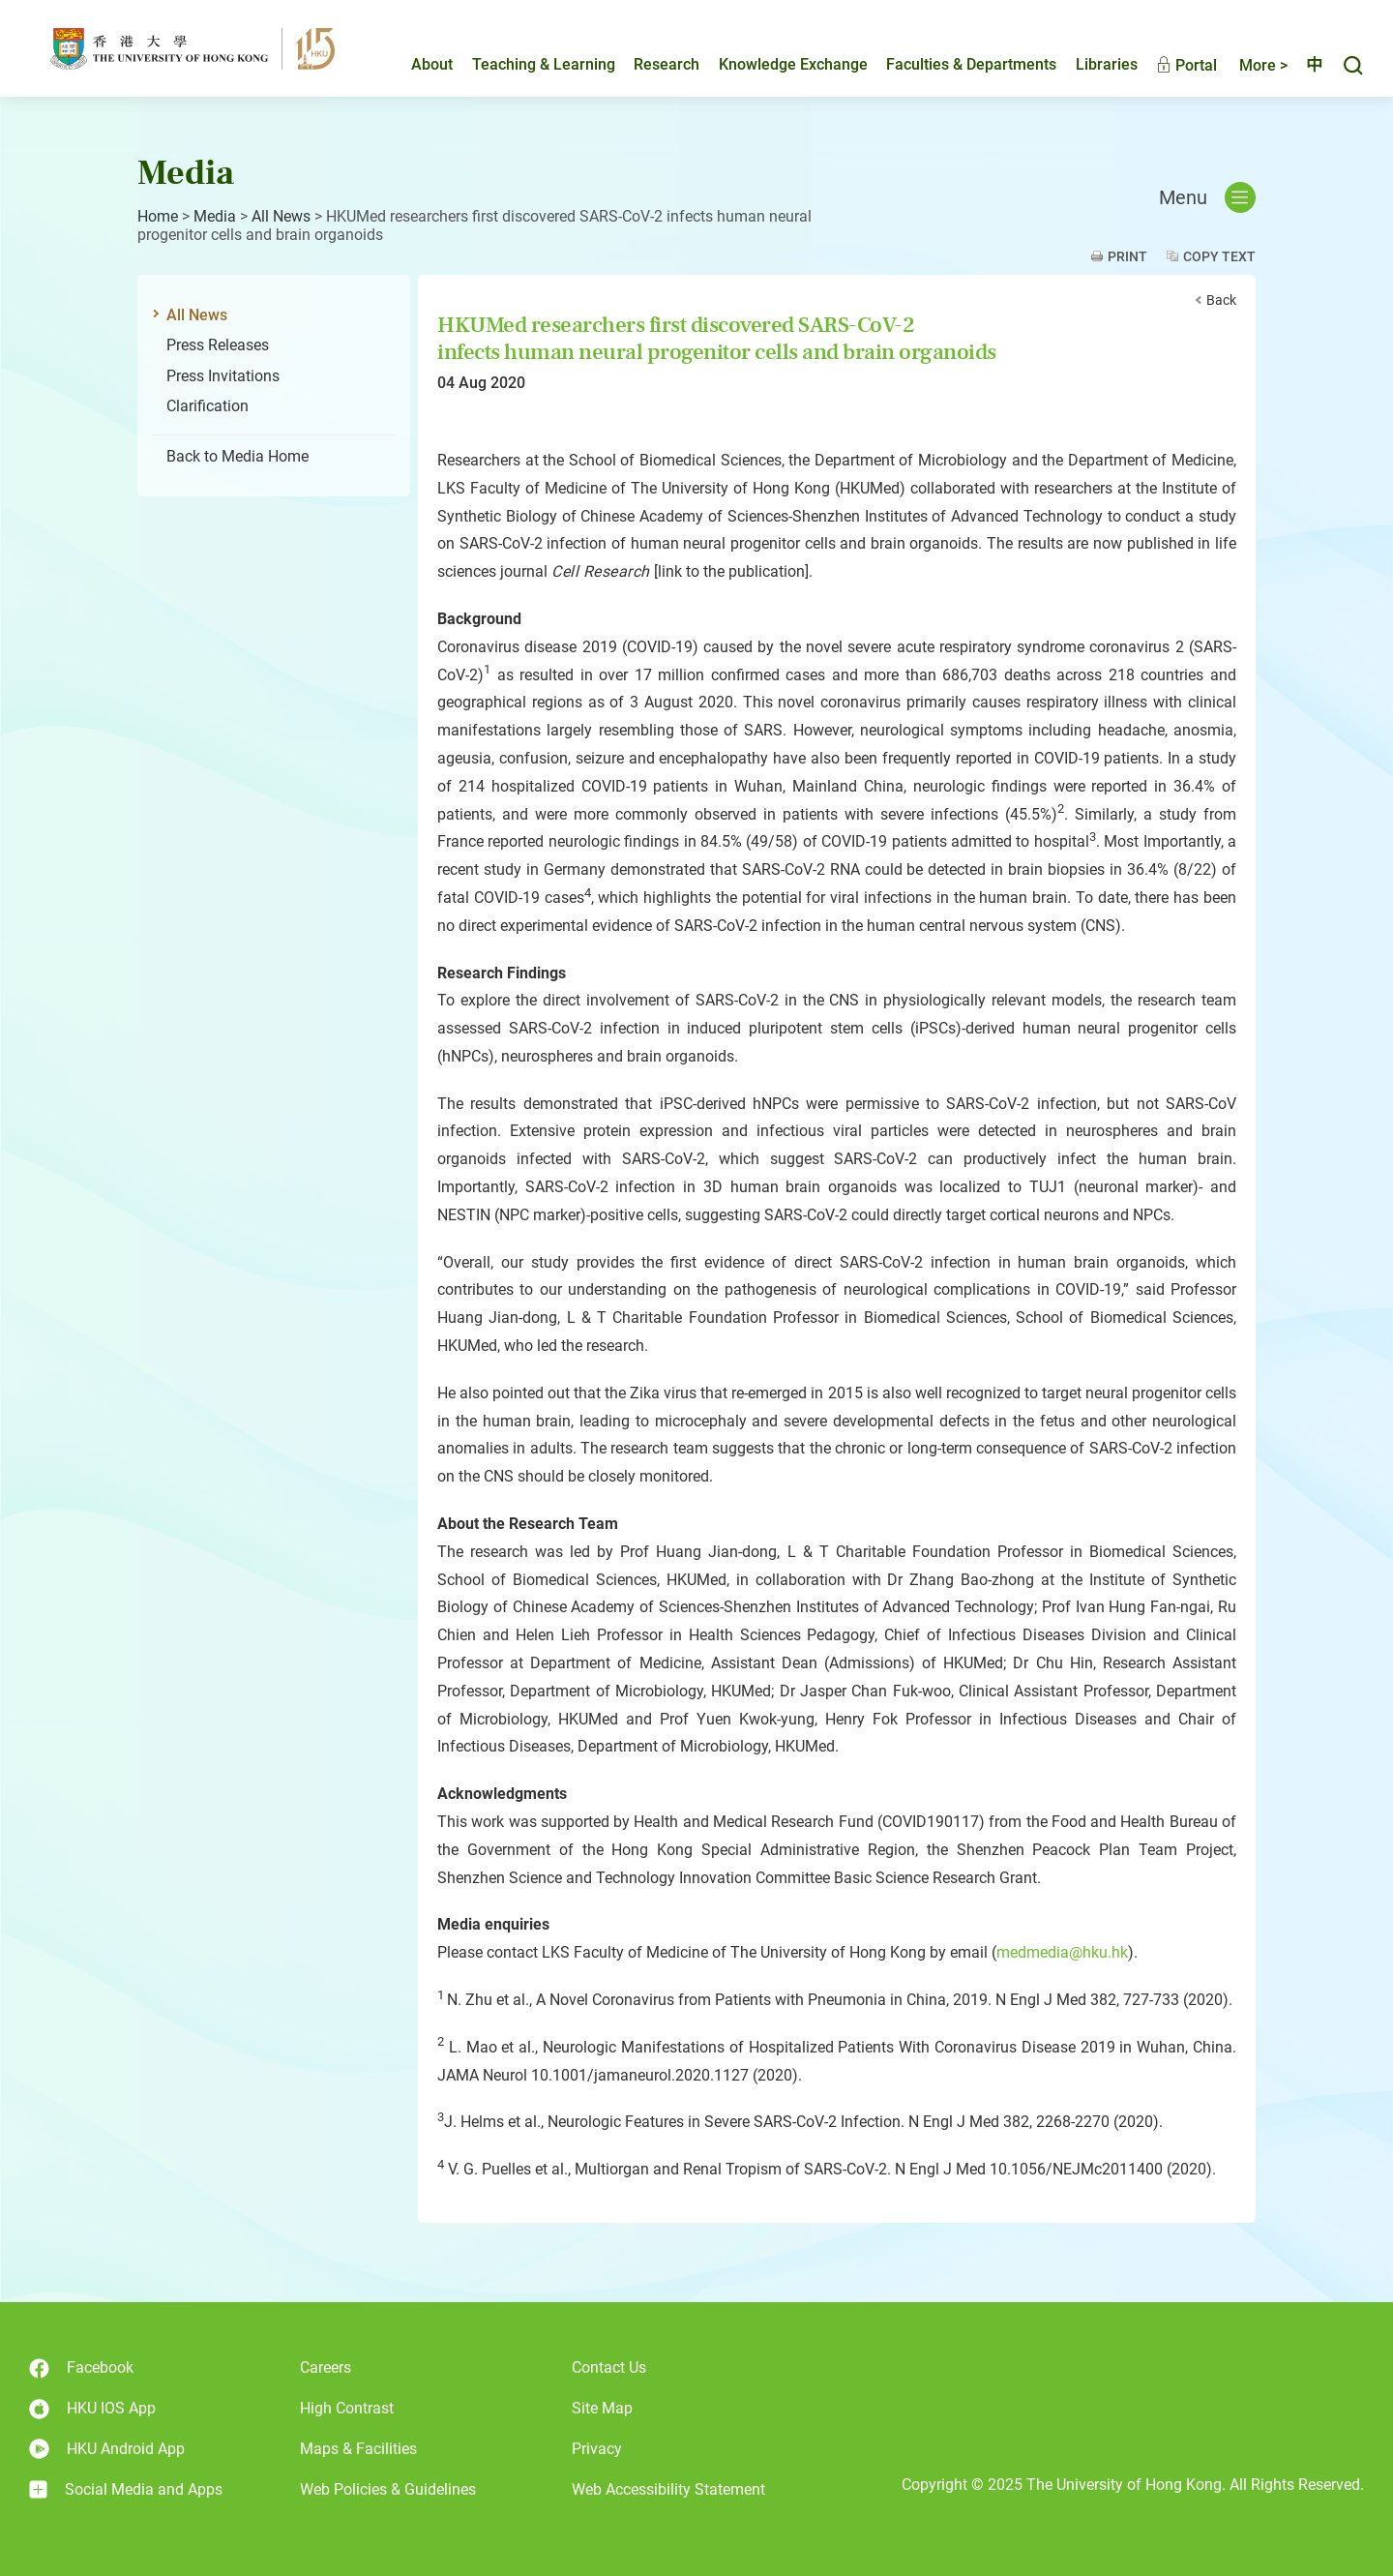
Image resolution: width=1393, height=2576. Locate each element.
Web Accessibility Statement (668, 2489)
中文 (1305, 65)
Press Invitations (223, 376)
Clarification (207, 406)
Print (1127, 256)
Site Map (602, 2408)
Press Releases (217, 345)
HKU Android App (107, 2449)
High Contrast (347, 2408)
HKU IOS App (92, 2409)
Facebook (81, 2368)
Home (157, 216)
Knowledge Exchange (776, 64)
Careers (325, 2367)
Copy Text (1219, 256)
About (415, 64)
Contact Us (609, 2367)
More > (1247, 65)
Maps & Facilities (358, 2449)
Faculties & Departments (955, 64)
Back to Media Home (237, 456)
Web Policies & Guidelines (388, 2489)
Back (1221, 300)
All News (281, 216)
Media (214, 216)
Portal (1170, 65)
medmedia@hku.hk (1062, 1952)
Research (650, 64)
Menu (1207, 197)
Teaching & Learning (527, 64)
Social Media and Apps (125, 2490)
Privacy (597, 2449)
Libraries (1090, 64)
